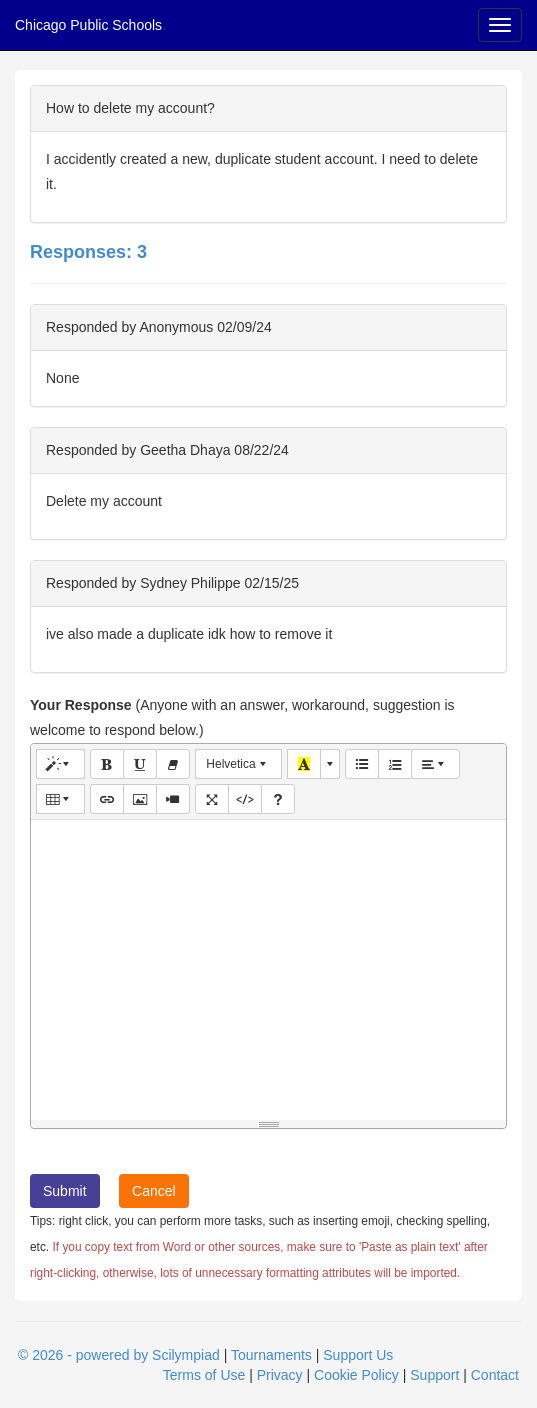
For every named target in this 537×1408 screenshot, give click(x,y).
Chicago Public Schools (88, 25)
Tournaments (271, 1355)
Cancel (154, 1191)
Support (434, 1375)
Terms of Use (204, 1375)
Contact (495, 1375)
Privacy (280, 1375)
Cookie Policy (356, 1375)
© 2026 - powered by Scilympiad (119, 1355)
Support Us (358, 1355)
